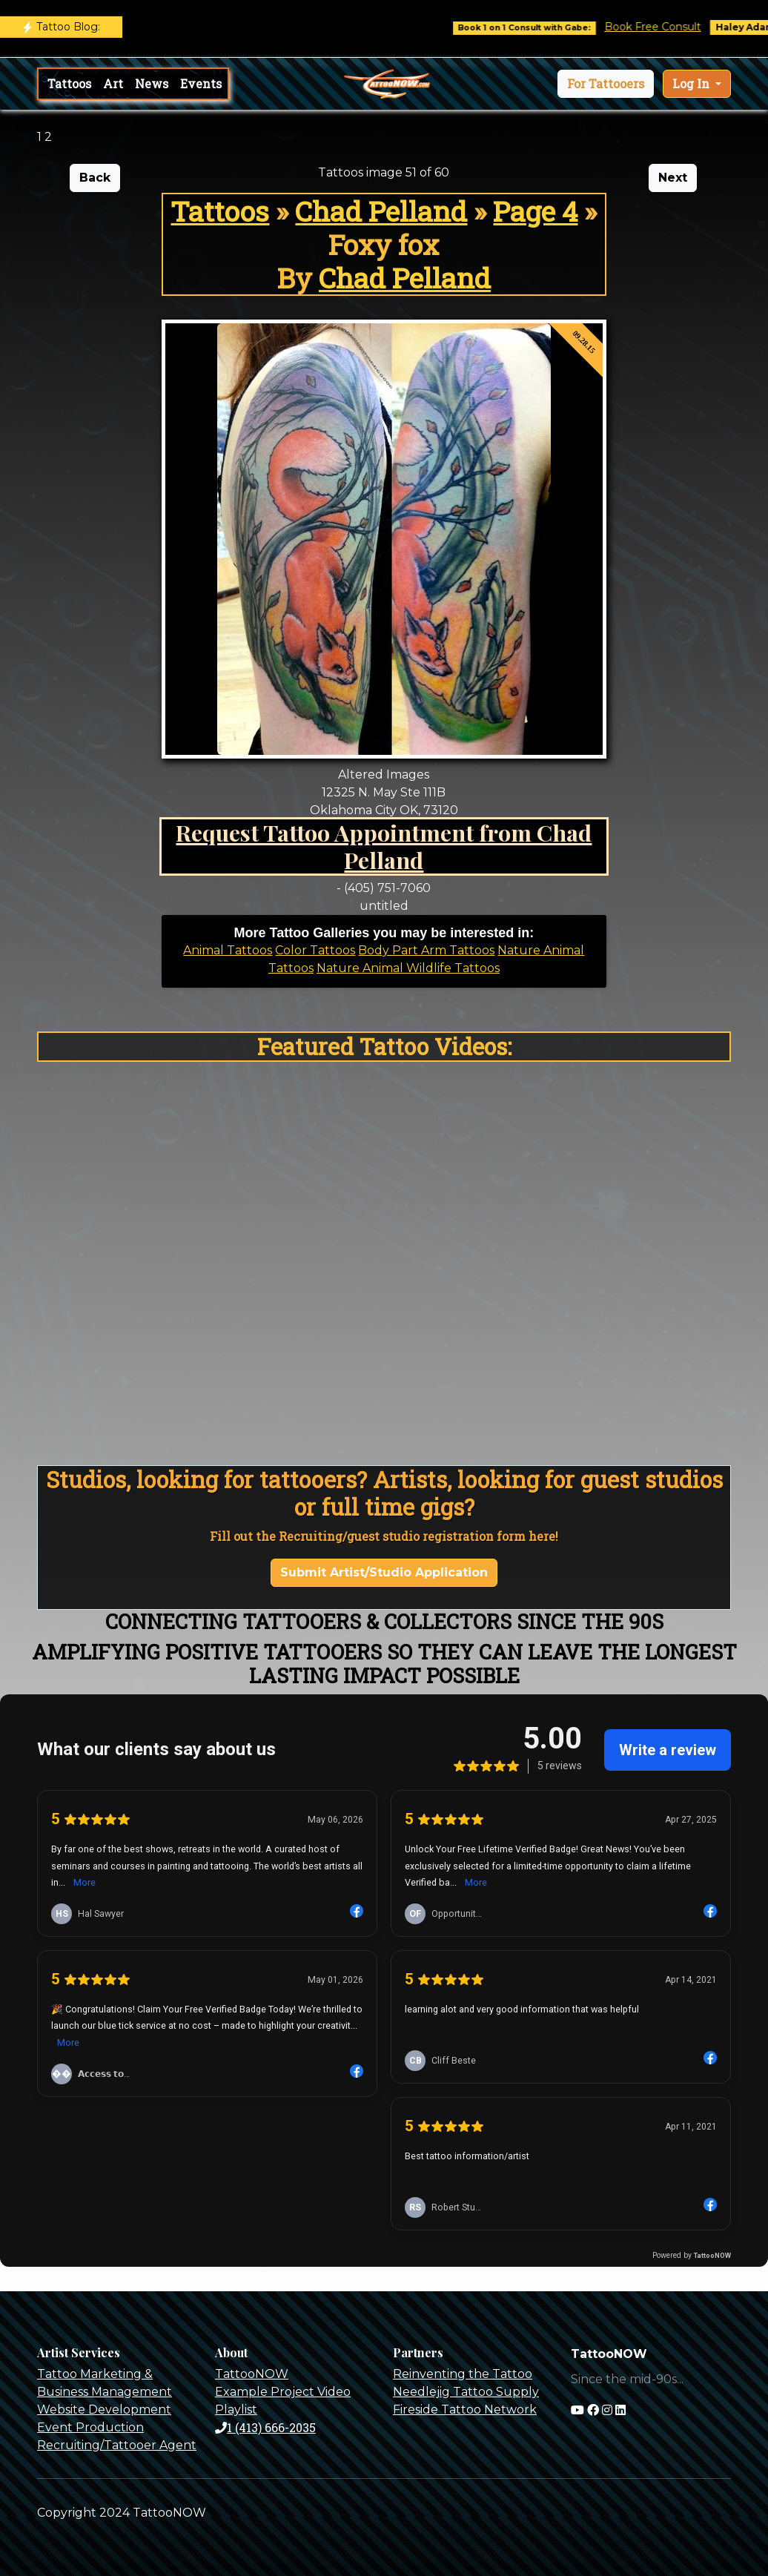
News (151, 83)
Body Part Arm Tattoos (426, 950)
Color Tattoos (315, 950)
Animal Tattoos (227, 950)
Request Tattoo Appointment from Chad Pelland (384, 846)
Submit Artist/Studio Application (384, 1572)
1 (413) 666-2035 (265, 2427)
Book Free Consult (663, 26)
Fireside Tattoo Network (465, 2409)
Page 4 (535, 211)
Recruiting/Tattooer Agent (116, 2445)
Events (201, 83)
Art (113, 83)
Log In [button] (692, 83)
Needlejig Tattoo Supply (466, 2392)
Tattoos (69, 83)
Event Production (90, 2427)
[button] (605, 84)
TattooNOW (251, 2374)
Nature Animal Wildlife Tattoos (408, 968)
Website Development (104, 2409)
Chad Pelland (381, 211)
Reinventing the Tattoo (462, 2374)
